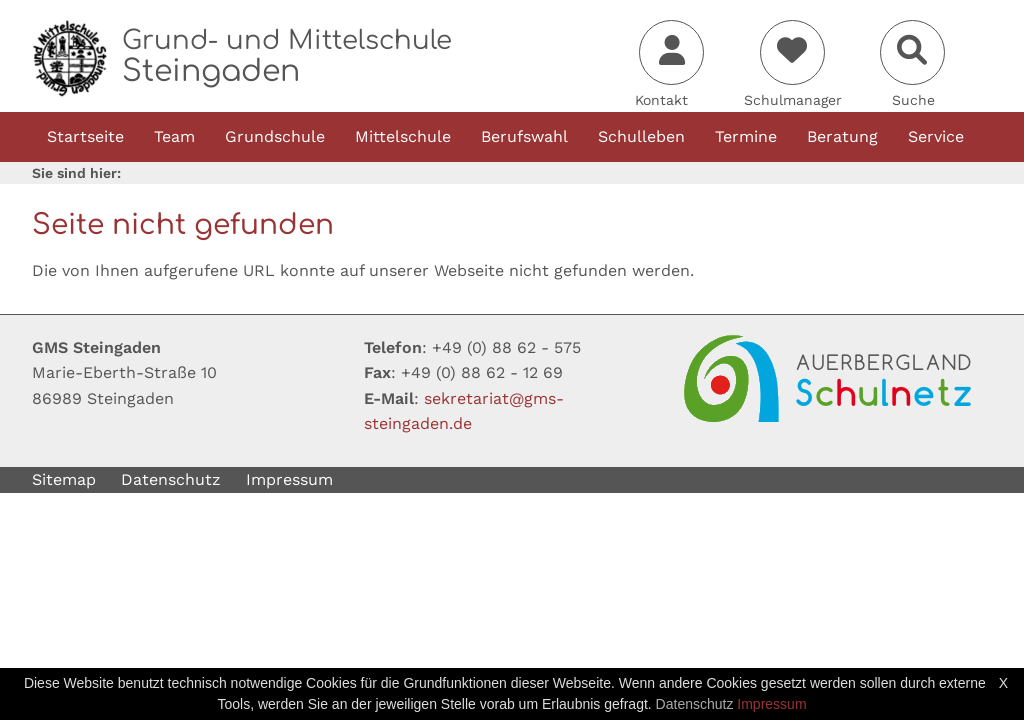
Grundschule (275, 136)
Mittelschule (403, 136)
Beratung (842, 136)
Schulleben (641, 136)
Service (936, 136)
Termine (746, 136)
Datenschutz (171, 479)
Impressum (289, 479)
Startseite (85, 136)
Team (174, 136)
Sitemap (64, 479)
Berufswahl (524, 136)
